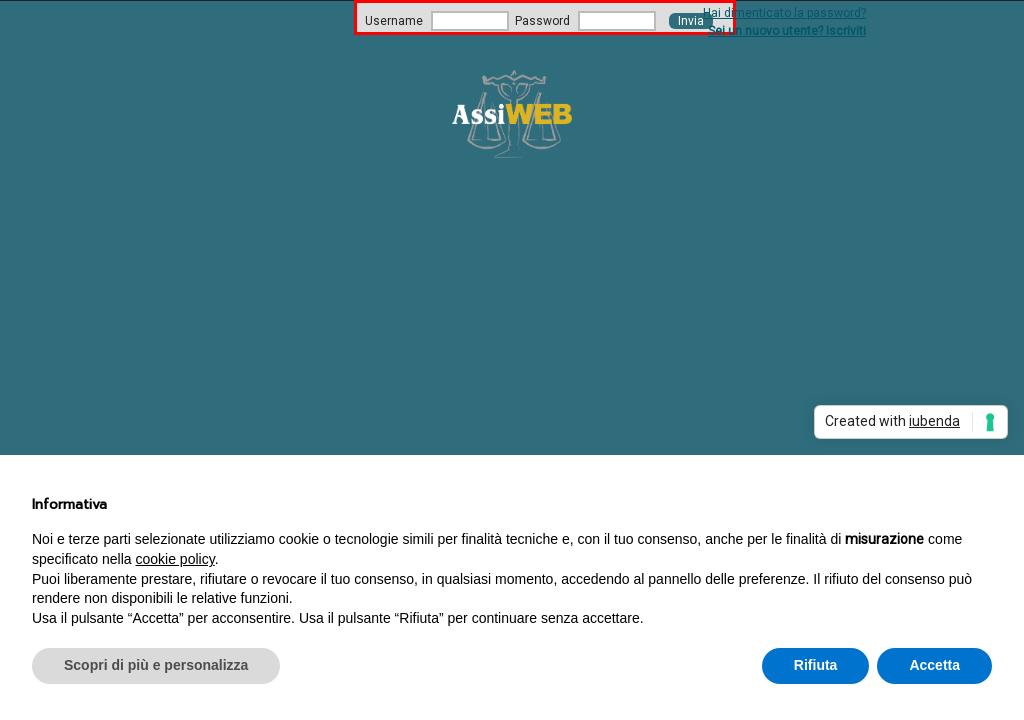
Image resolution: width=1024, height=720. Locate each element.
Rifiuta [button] (816, 665)
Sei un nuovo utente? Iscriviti (787, 31)
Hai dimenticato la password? (784, 13)
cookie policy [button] (175, 559)
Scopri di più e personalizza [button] (156, 665)
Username (394, 21)
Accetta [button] (934, 665)
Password (542, 21)
